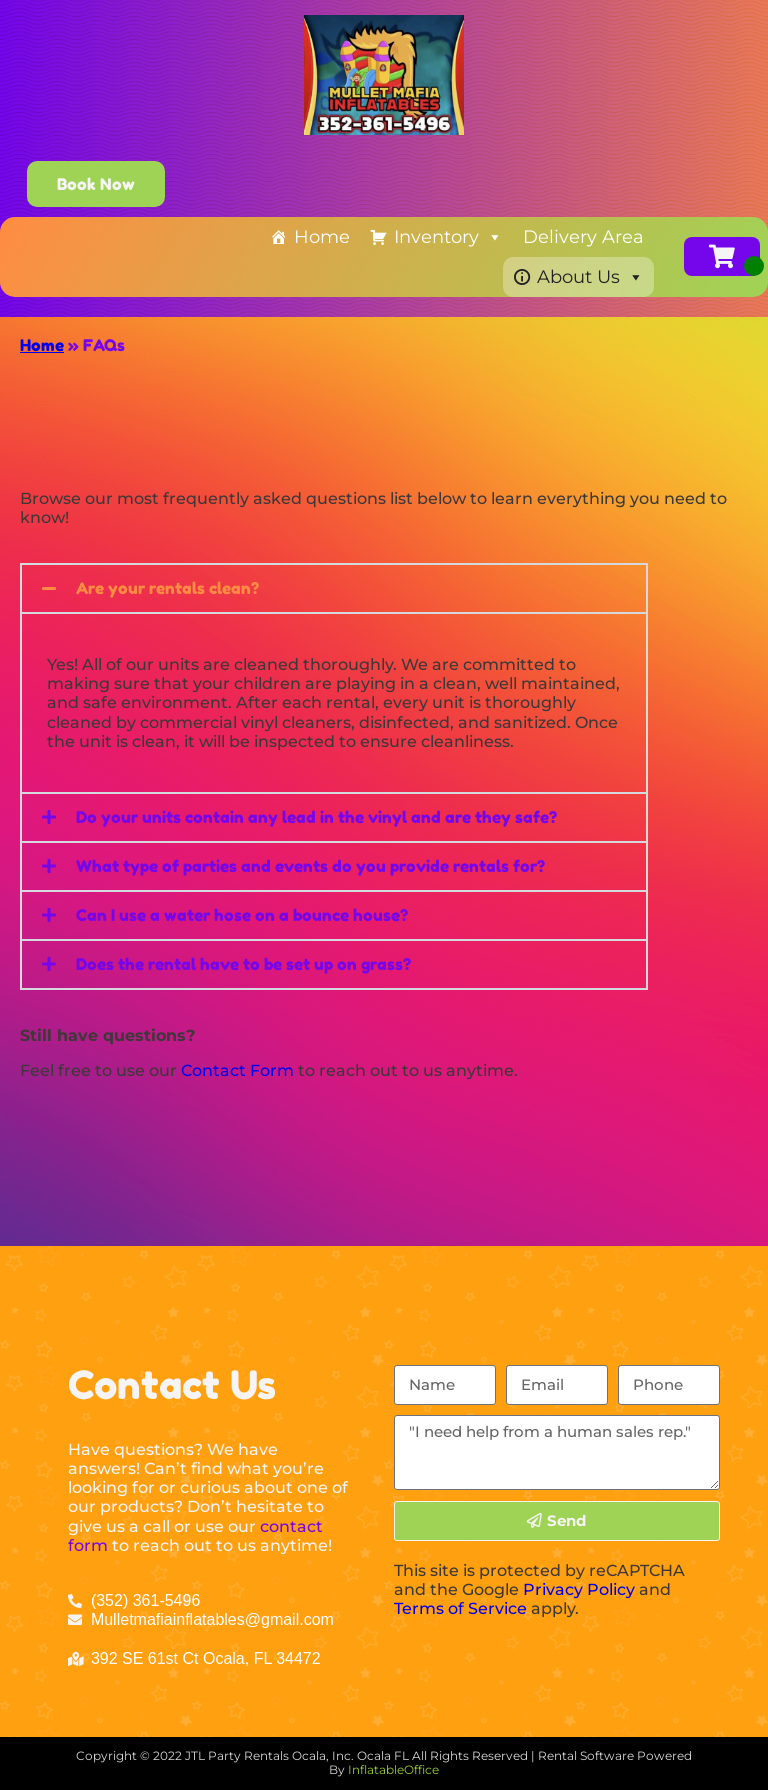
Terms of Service (460, 1608)
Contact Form (237, 1070)
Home (322, 237)
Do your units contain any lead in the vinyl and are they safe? (316, 817)
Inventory (448, 237)
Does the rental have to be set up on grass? (243, 964)
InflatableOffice (393, 1769)
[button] (334, 588)
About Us (590, 277)
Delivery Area (583, 237)
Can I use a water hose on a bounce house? (242, 915)
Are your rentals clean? (167, 588)
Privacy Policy (579, 1589)
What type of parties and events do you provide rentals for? (310, 866)
